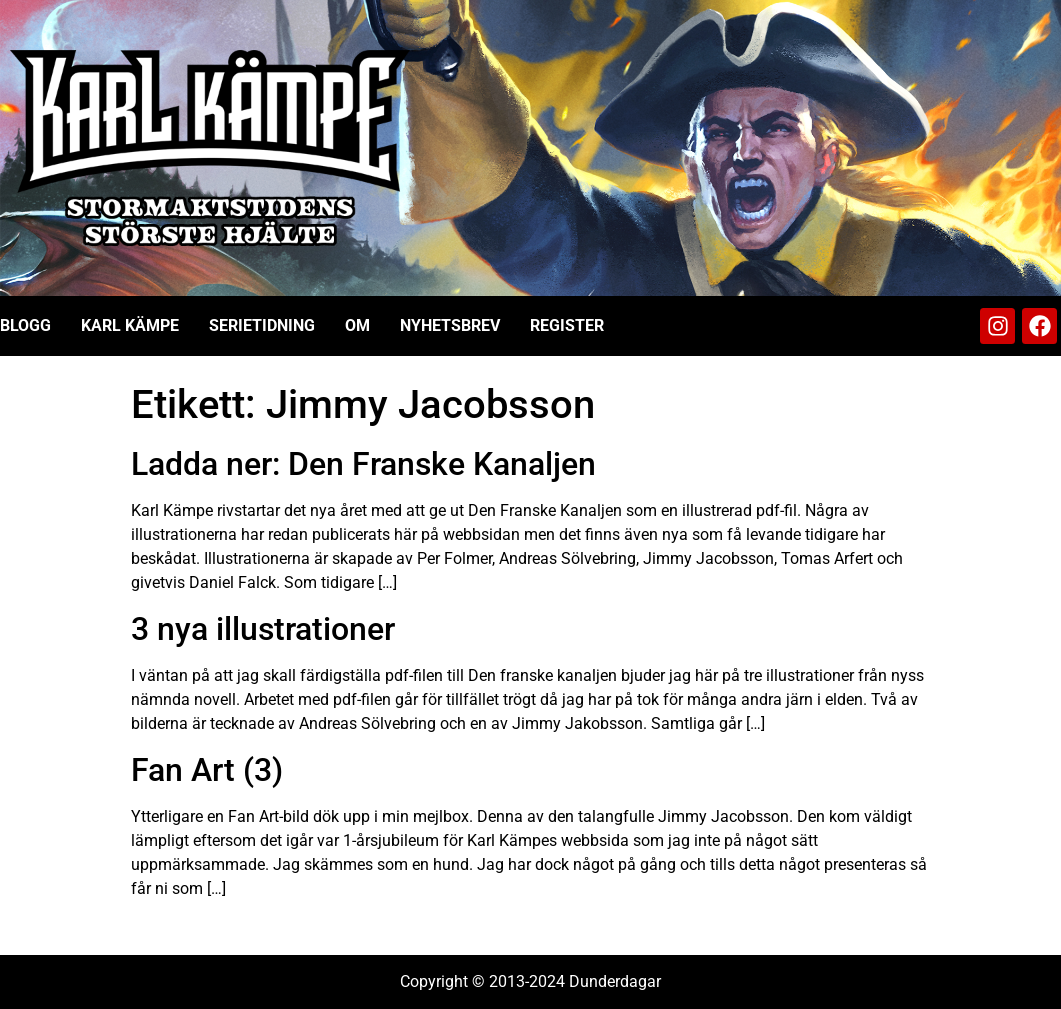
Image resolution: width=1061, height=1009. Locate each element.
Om (357, 325)
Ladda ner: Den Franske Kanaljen (363, 464)
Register (567, 325)
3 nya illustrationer (263, 629)
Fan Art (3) (207, 770)
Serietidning (262, 325)
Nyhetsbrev (450, 325)
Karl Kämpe (130, 325)
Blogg (25, 325)
